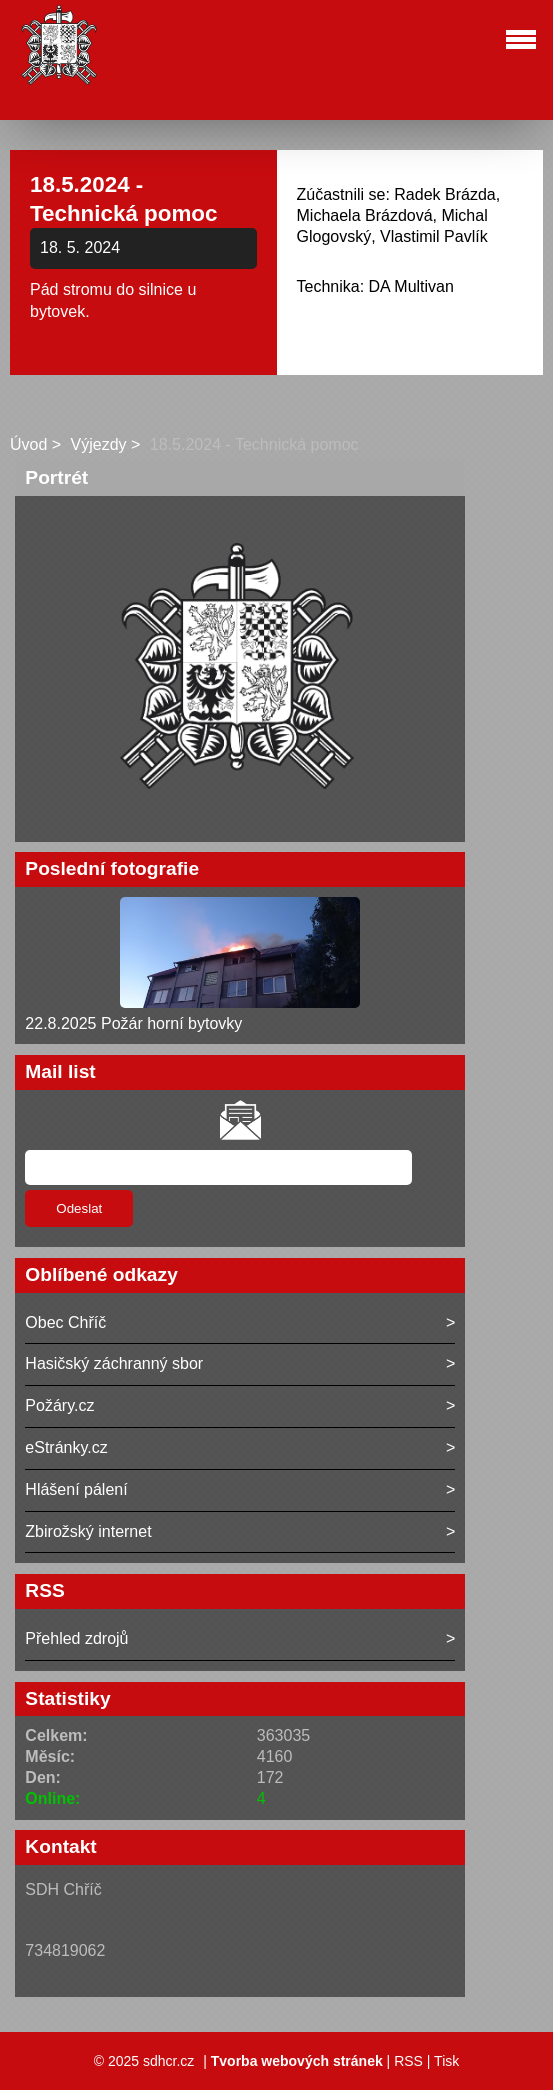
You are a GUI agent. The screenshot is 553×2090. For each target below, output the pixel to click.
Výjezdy (99, 444)
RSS (408, 2061)
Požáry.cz (59, 1405)
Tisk (446, 2061)
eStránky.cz (66, 1447)
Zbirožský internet (88, 1531)
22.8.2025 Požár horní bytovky (133, 1023)
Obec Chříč (65, 1322)
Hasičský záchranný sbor (114, 1363)
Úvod (28, 444)
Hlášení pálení (76, 1489)
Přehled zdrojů (76, 1638)
